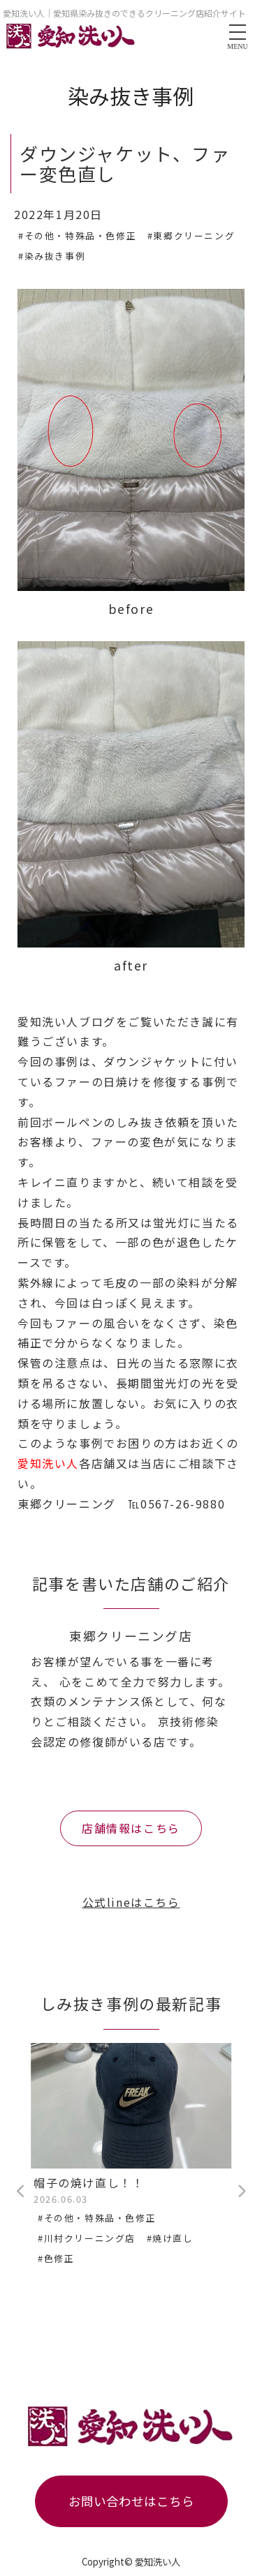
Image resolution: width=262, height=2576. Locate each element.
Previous (21, 2192)
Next (241, 2192)
